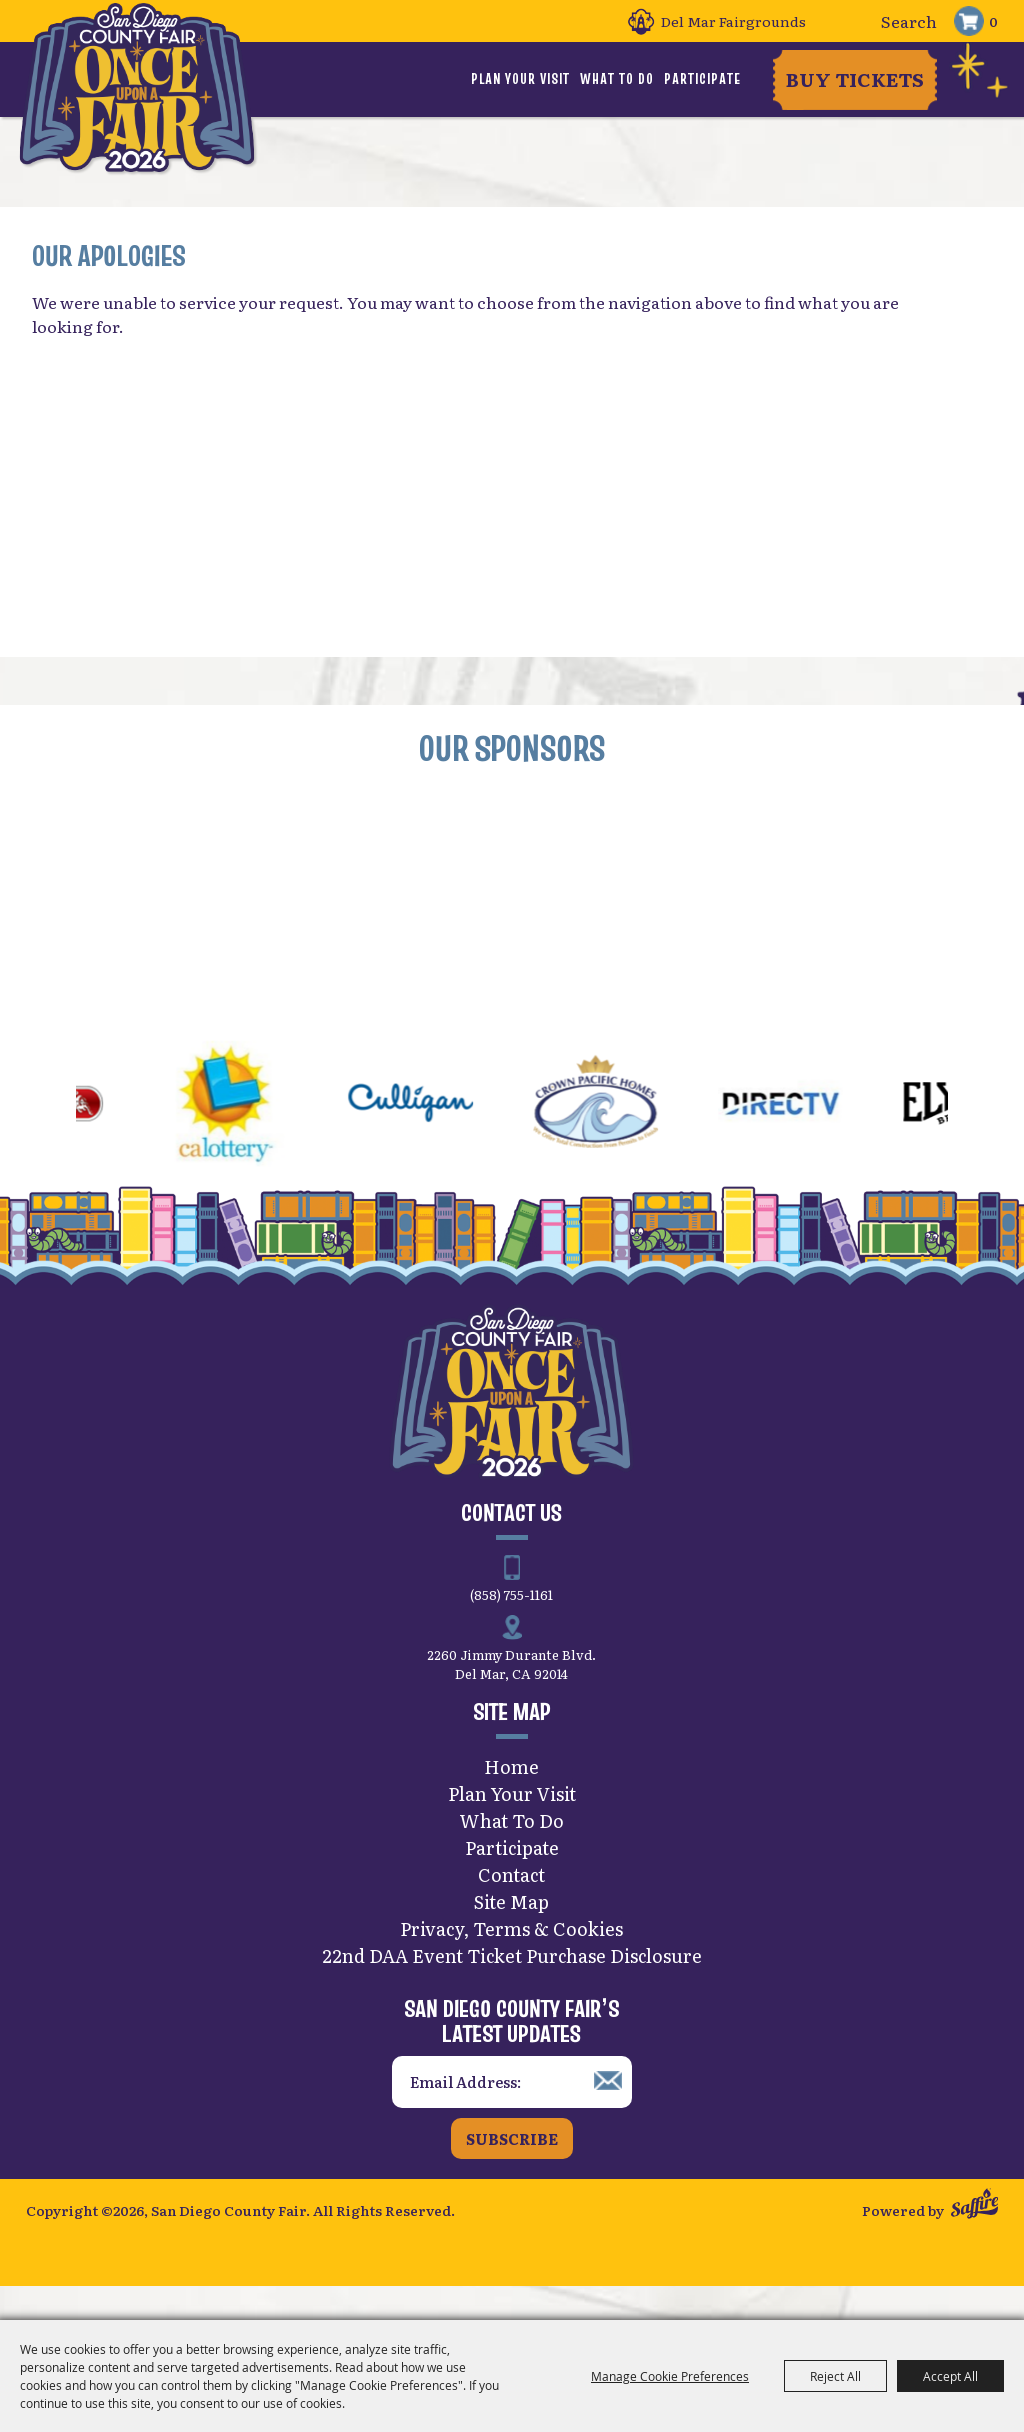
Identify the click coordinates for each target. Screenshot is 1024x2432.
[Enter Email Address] (512, 2110)
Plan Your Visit (520, 79)
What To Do (617, 79)
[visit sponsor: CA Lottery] (254, 1134)
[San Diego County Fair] (146, 104)
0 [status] (993, 21)
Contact (511, 1902)
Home (511, 1794)
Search (847, 21)
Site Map (511, 1929)
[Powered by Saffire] (974, 2235)
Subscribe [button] (512, 2166)
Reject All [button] (835, 2376)
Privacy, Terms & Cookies (511, 1956)
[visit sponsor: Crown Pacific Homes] (624, 1134)
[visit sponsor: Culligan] (439, 1134)
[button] (28, 1134)
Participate (702, 79)
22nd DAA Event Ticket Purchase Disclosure (512, 1983)
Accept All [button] (950, 2376)
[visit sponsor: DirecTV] (809, 1134)
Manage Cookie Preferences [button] (670, 2376)
